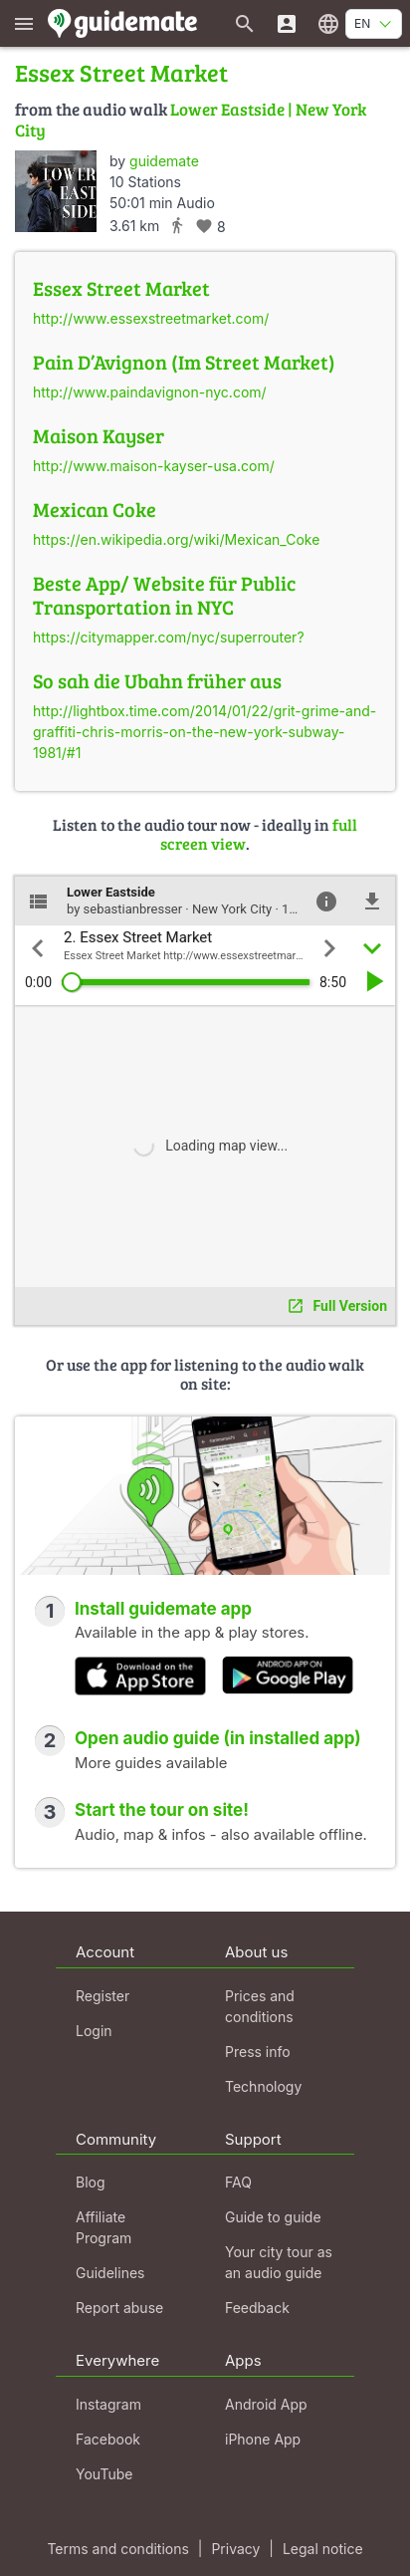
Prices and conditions (260, 2006)
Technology (263, 2086)
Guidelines (110, 2272)
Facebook (108, 2439)
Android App (266, 2404)
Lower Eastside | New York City (190, 119)
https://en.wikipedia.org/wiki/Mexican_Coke (176, 539)
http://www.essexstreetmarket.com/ (151, 318)
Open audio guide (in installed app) (218, 1738)
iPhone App (263, 2439)
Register (102, 1995)
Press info (258, 2051)
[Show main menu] (24, 23)
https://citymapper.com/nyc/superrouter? (169, 637)
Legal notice (323, 2548)
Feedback (257, 2307)
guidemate (164, 160)
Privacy (235, 2548)
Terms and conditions (117, 2548)
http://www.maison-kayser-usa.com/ (154, 465)
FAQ (238, 2182)
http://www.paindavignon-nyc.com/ (150, 392)
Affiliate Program (103, 2227)
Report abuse (119, 2307)
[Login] (287, 23)
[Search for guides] (245, 23)
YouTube (104, 2473)
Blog (90, 2182)
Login (94, 2030)
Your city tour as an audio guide (278, 2262)
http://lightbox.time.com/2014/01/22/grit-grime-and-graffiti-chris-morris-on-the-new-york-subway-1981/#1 (204, 731)
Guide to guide (273, 2216)
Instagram (108, 2404)
